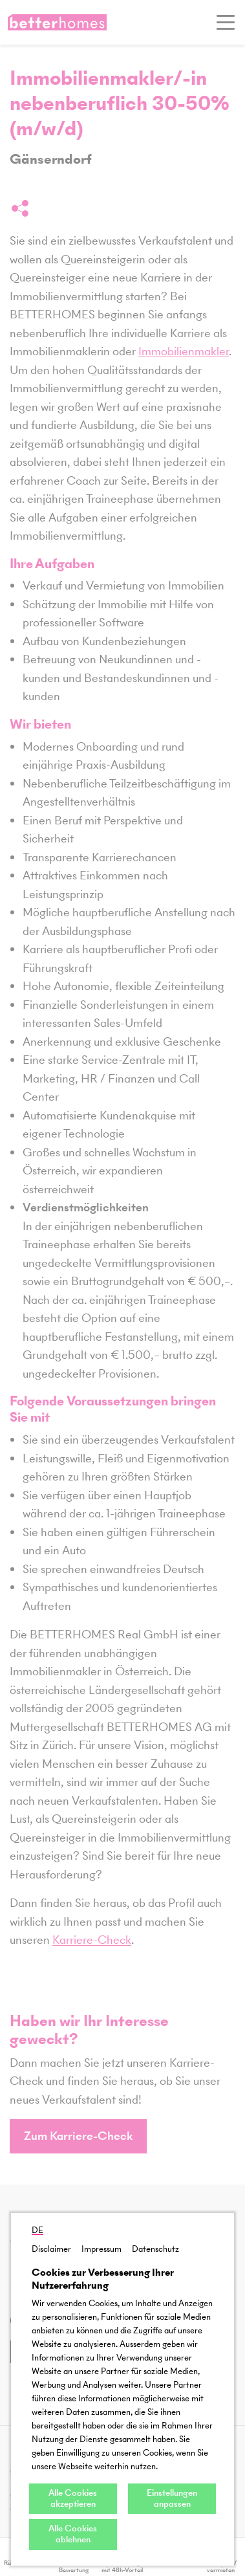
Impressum (101, 2249)
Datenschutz (155, 2249)
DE (37, 2230)
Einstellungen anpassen (172, 2498)
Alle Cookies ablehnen (72, 2534)
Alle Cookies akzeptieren (72, 2498)
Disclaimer (51, 2249)
